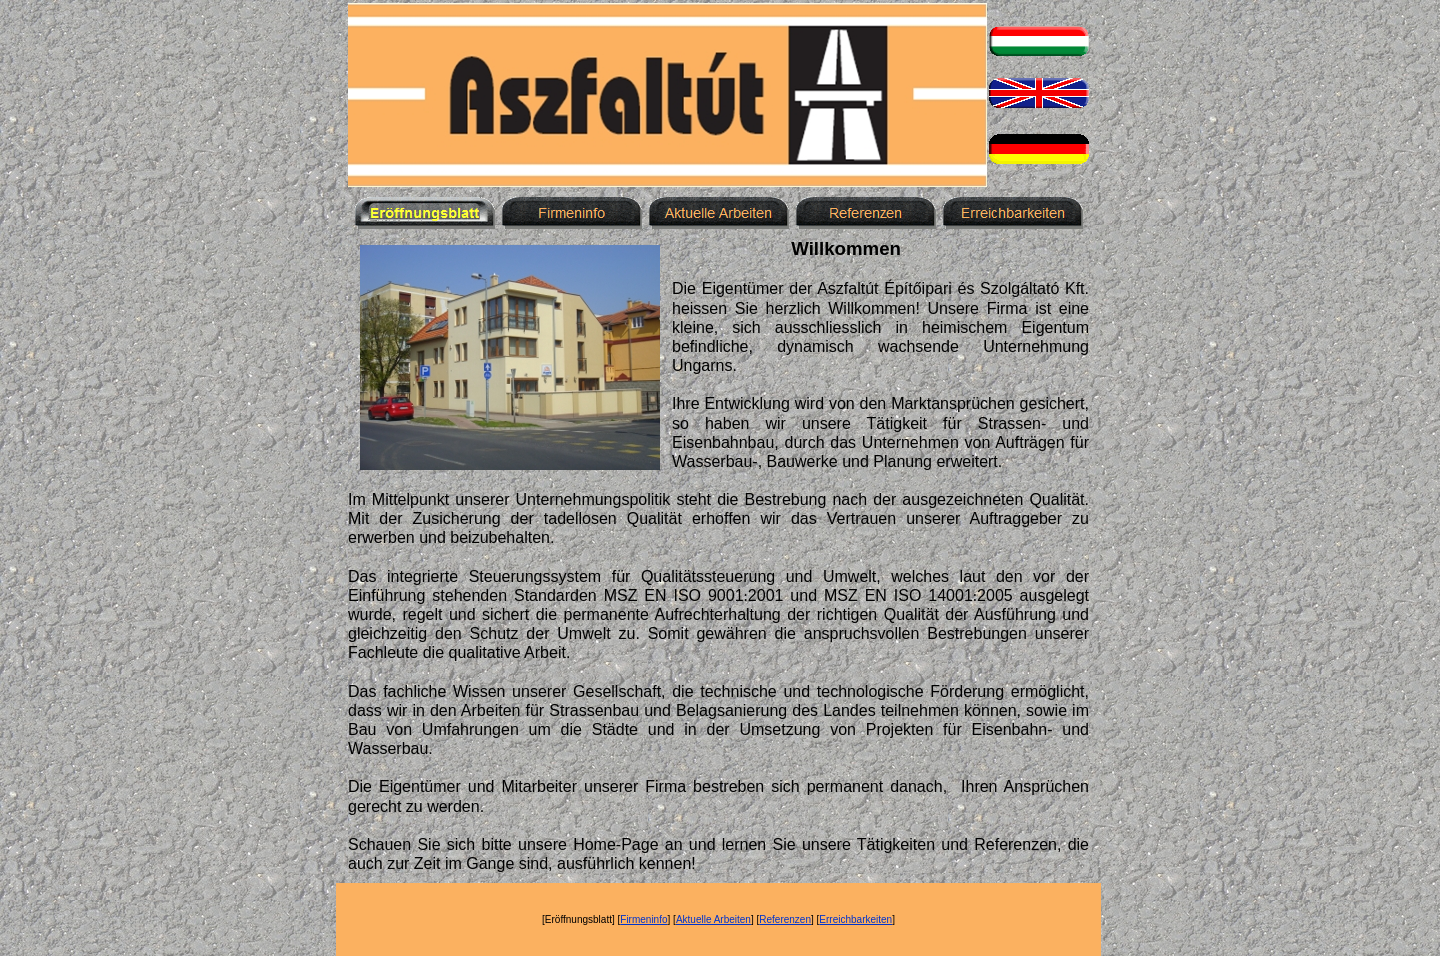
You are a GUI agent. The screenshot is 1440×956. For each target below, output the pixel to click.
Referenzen (785, 919)
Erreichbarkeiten (855, 919)
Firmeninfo (643, 919)
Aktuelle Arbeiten (713, 919)
